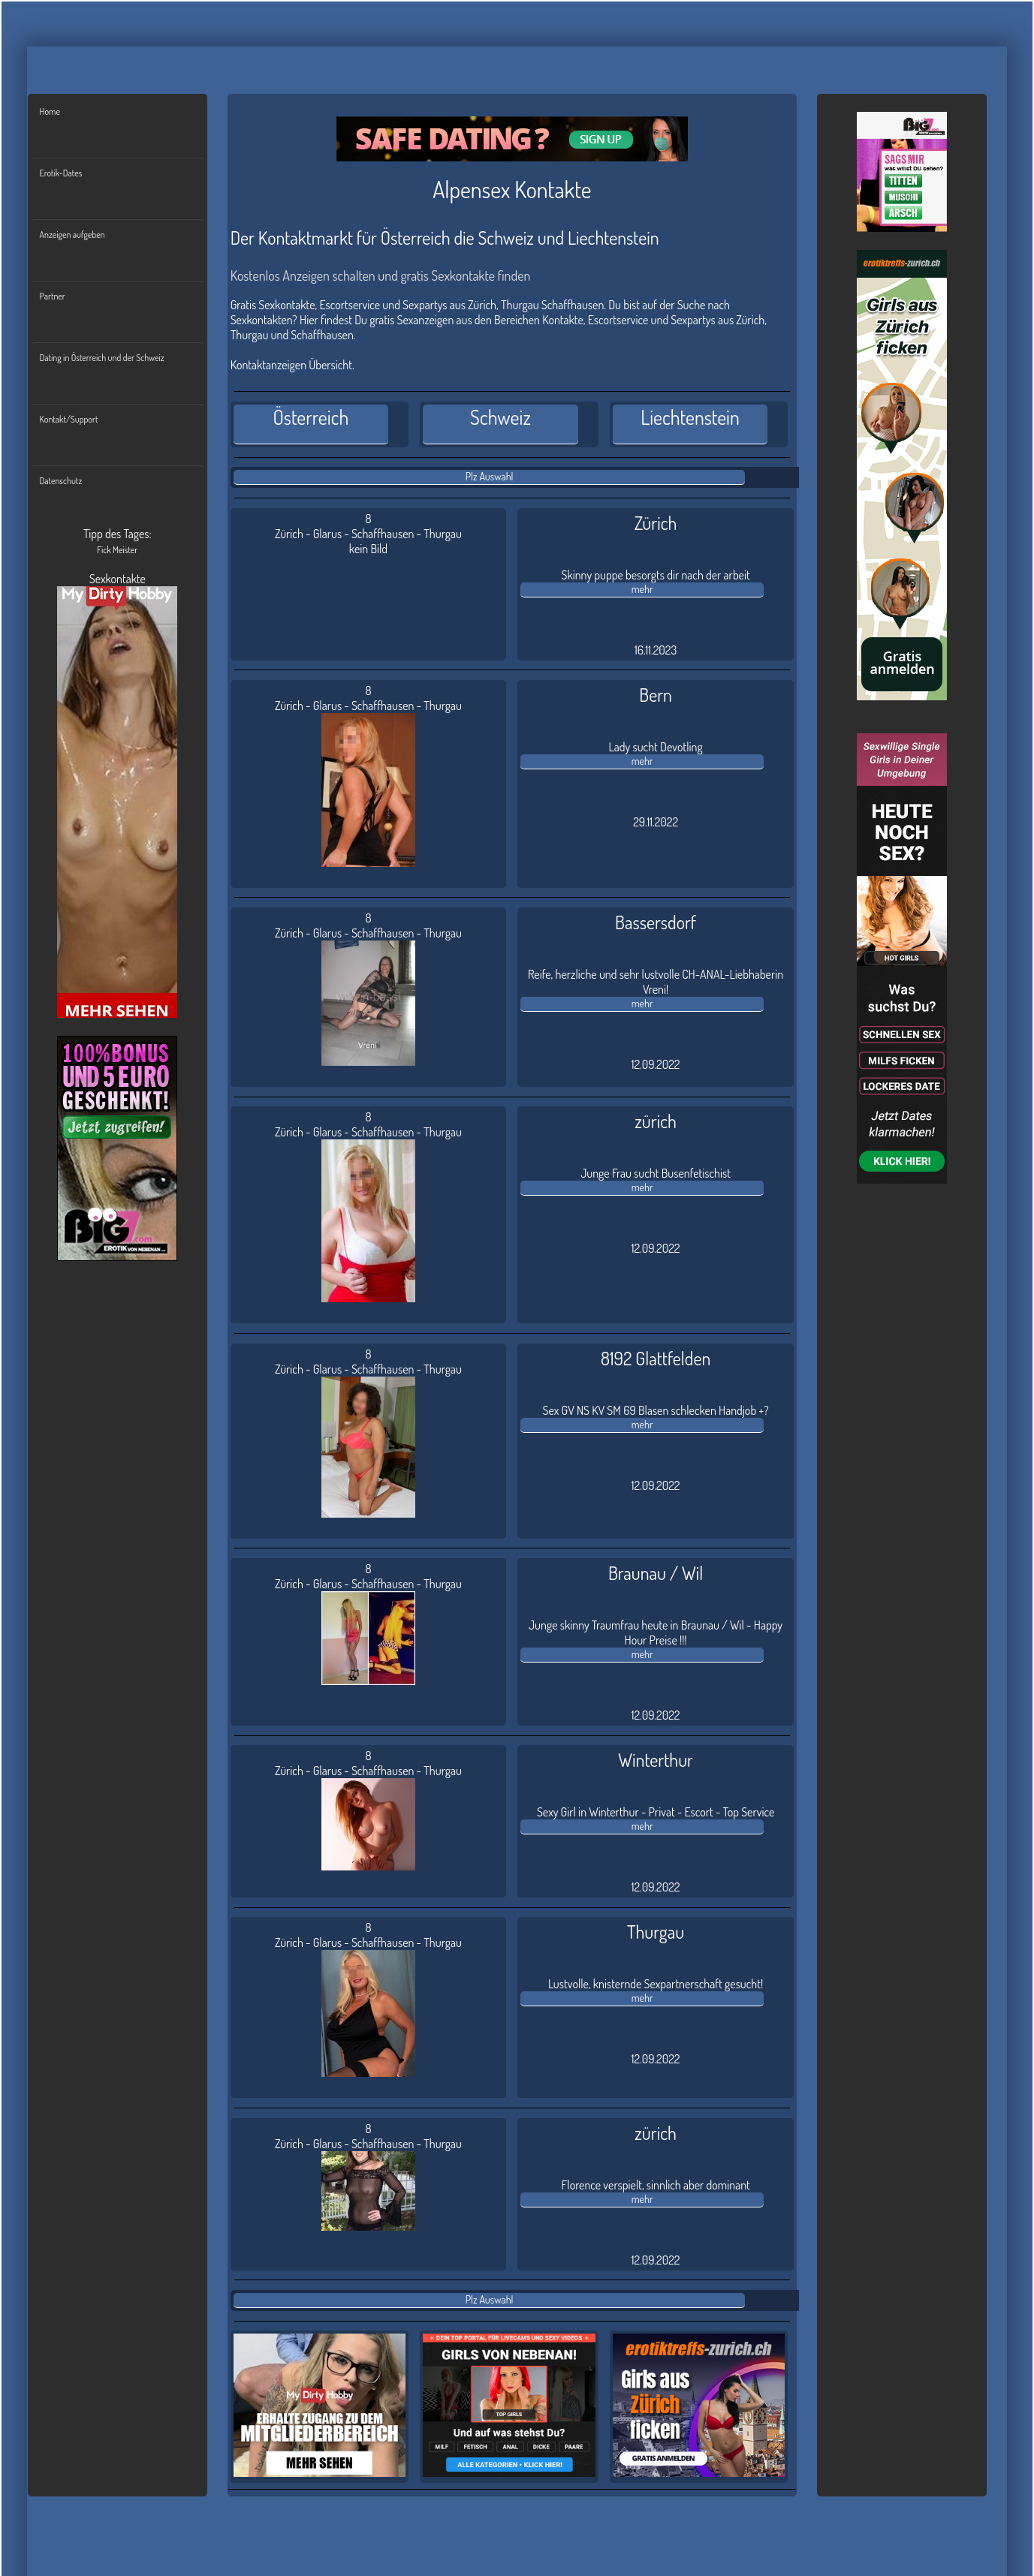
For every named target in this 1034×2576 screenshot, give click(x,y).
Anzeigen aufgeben (72, 234)
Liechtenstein (690, 417)
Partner (52, 296)
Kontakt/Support (69, 419)
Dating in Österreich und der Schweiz (102, 357)
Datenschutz (61, 480)
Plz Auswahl (490, 476)
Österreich (311, 417)
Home (50, 111)
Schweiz (500, 417)
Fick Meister (117, 549)
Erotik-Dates (61, 173)
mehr (642, 588)
